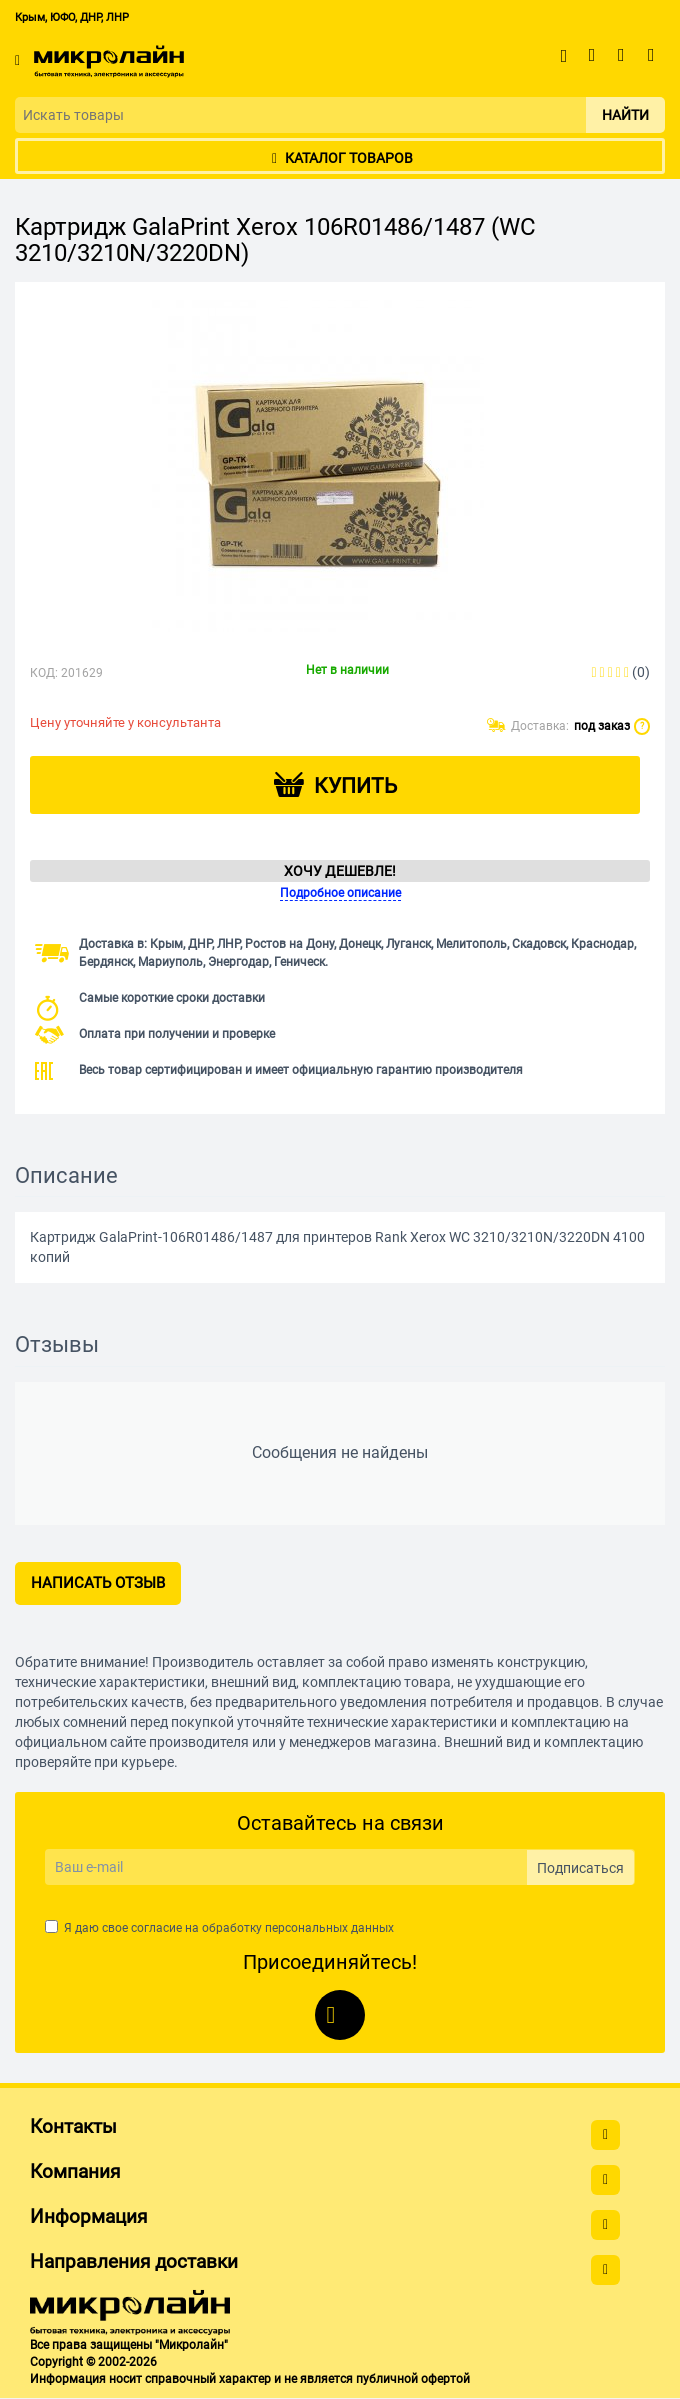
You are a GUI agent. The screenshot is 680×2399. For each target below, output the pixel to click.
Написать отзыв (98, 1583)
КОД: (44, 673)
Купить (355, 786)
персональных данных (329, 1928)
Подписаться (580, 1868)
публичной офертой (413, 2379)
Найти (625, 115)
